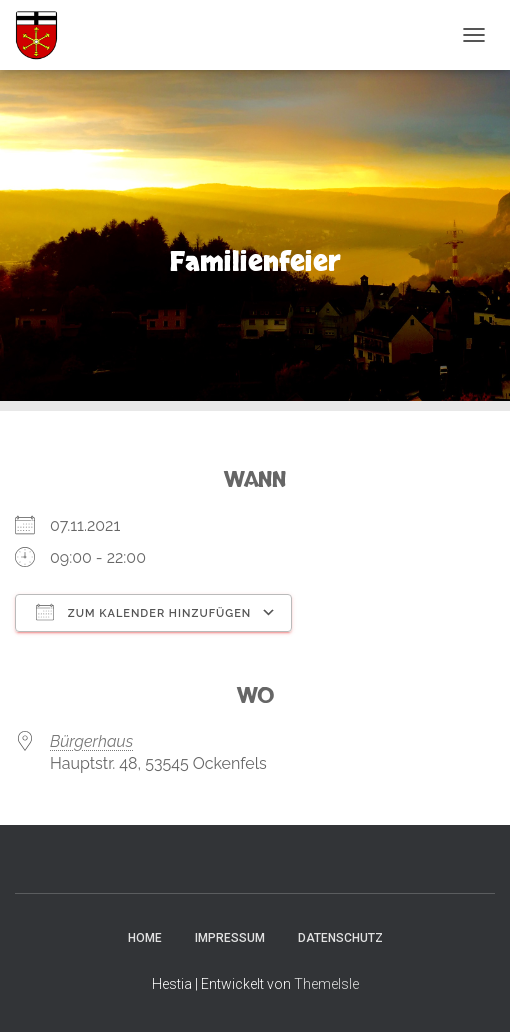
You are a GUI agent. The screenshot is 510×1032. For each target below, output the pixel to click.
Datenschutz (340, 938)
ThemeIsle (326, 984)
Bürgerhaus (91, 741)
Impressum (230, 938)
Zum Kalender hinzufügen (143, 612)
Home (145, 938)
